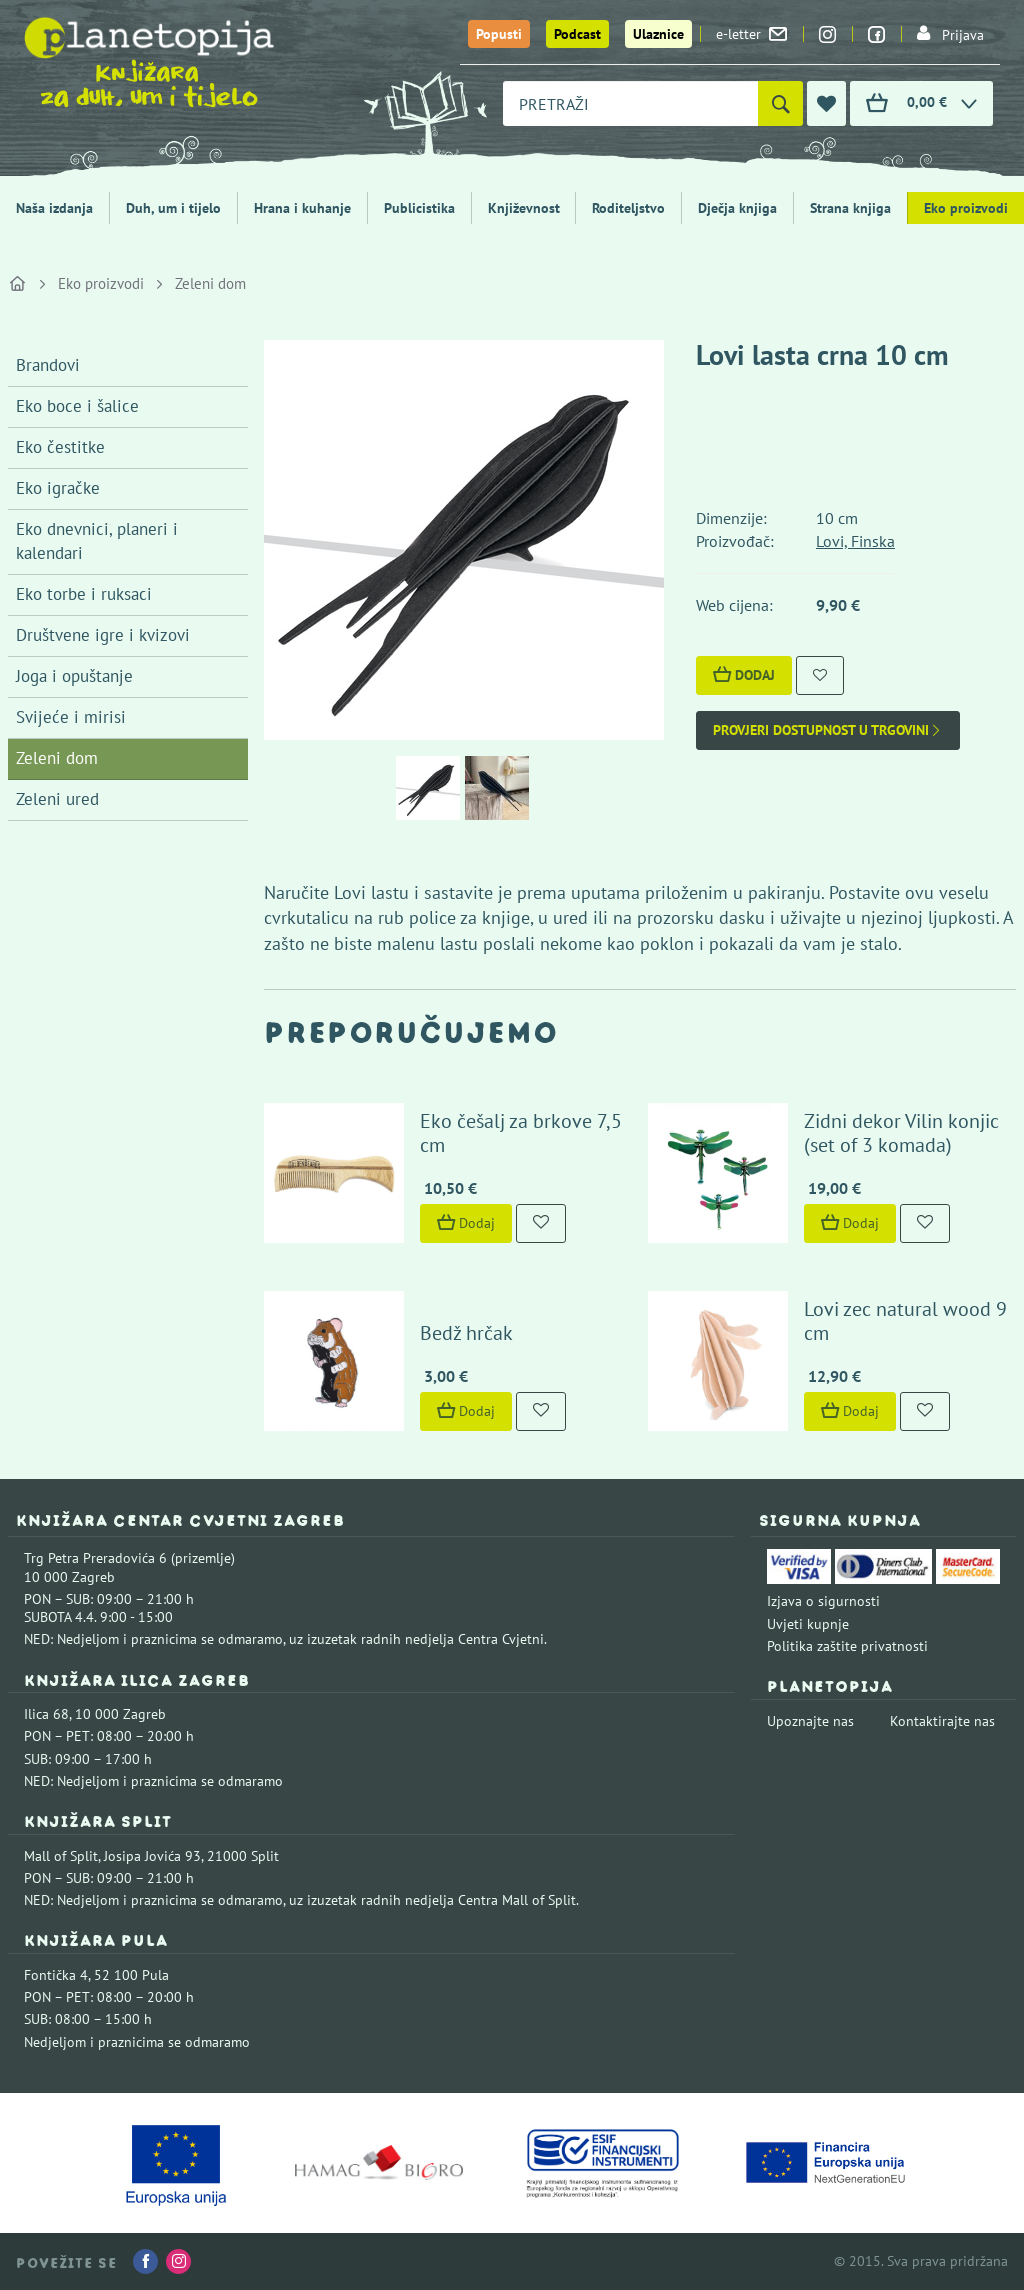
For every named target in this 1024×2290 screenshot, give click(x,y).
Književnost (524, 208)
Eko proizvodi (101, 283)
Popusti (499, 34)
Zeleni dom (210, 283)
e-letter (751, 34)
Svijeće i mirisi (71, 717)
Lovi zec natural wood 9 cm (905, 1321)
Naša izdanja (54, 208)
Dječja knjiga (737, 208)
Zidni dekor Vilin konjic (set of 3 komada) (901, 1133)
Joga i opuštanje (74, 676)
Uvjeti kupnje (808, 1624)
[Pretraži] (780, 103)
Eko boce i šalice (77, 406)
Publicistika (419, 208)
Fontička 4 (56, 1975)
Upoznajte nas (810, 1721)
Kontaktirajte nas (942, 1721)
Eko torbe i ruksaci (84, 594)
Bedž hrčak (466, 1333)
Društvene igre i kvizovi (103, 635)
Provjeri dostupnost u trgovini (828, 730)
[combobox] (630, 103)
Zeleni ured (57, 799)
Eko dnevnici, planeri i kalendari (97, 541)
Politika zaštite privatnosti (847, 1646)
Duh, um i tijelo (173, 208)
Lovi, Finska (855, 541)
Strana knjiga (850, 208)
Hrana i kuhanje (302, 208)
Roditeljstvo (628, 208)
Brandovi (48, 365)
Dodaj (744, 675)
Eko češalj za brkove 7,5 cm (521, 1133)
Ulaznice (658, 34)
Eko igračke (58, 488)
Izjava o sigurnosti (823, 1601)
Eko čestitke (60, 447)
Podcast (577, 34)
